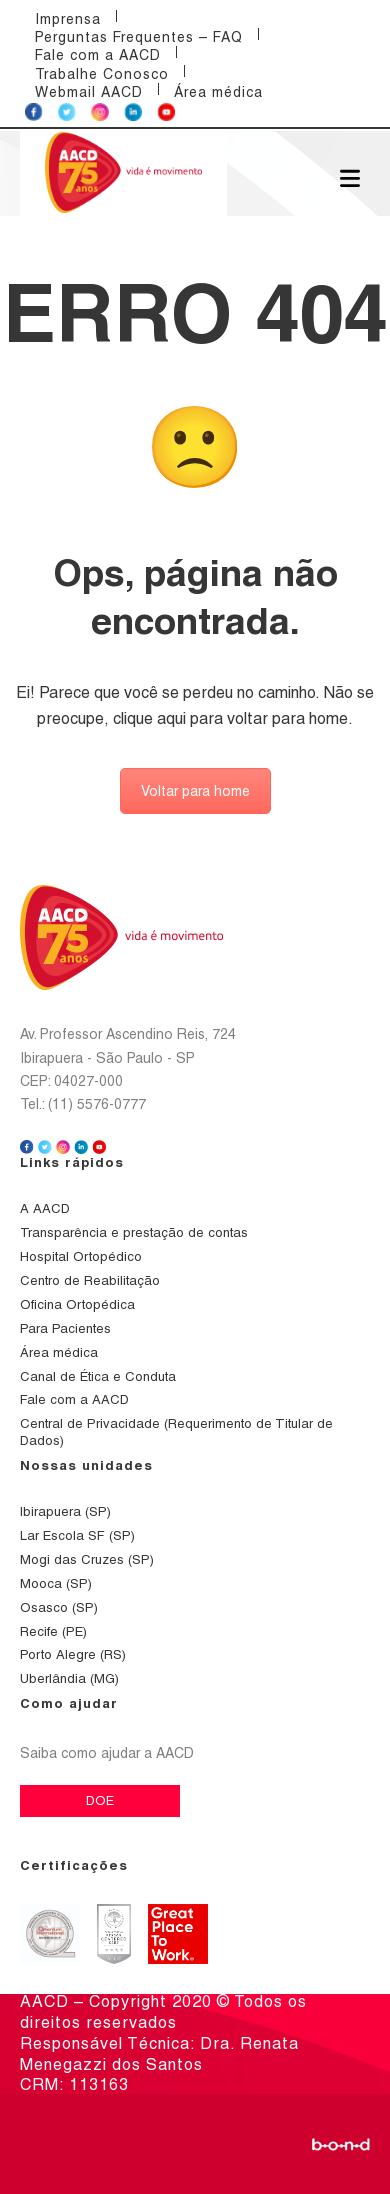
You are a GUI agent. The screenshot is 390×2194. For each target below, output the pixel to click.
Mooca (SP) (56, 1583)
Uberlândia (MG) (69, 1678)
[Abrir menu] (350, 177)
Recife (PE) (53, 1631)
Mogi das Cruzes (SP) (87, 1559)
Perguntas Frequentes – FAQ (139, 37)
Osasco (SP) (59, 1607)
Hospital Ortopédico (81, 1256)
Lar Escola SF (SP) (77, 1535)
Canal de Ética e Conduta (98, 1376)
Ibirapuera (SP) (65, 1511)
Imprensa (68, 19)
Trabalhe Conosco (102, 74)
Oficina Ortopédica (77, 1304)
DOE (100, 1800)
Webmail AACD (89, 92)
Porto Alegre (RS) (73, 1654)
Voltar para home (195, 791)
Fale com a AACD (98, 55)
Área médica (218, 92)
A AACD (45, 1208)
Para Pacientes (65, 1328)
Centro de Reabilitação (90, 1280)
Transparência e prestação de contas (134, 1232)
